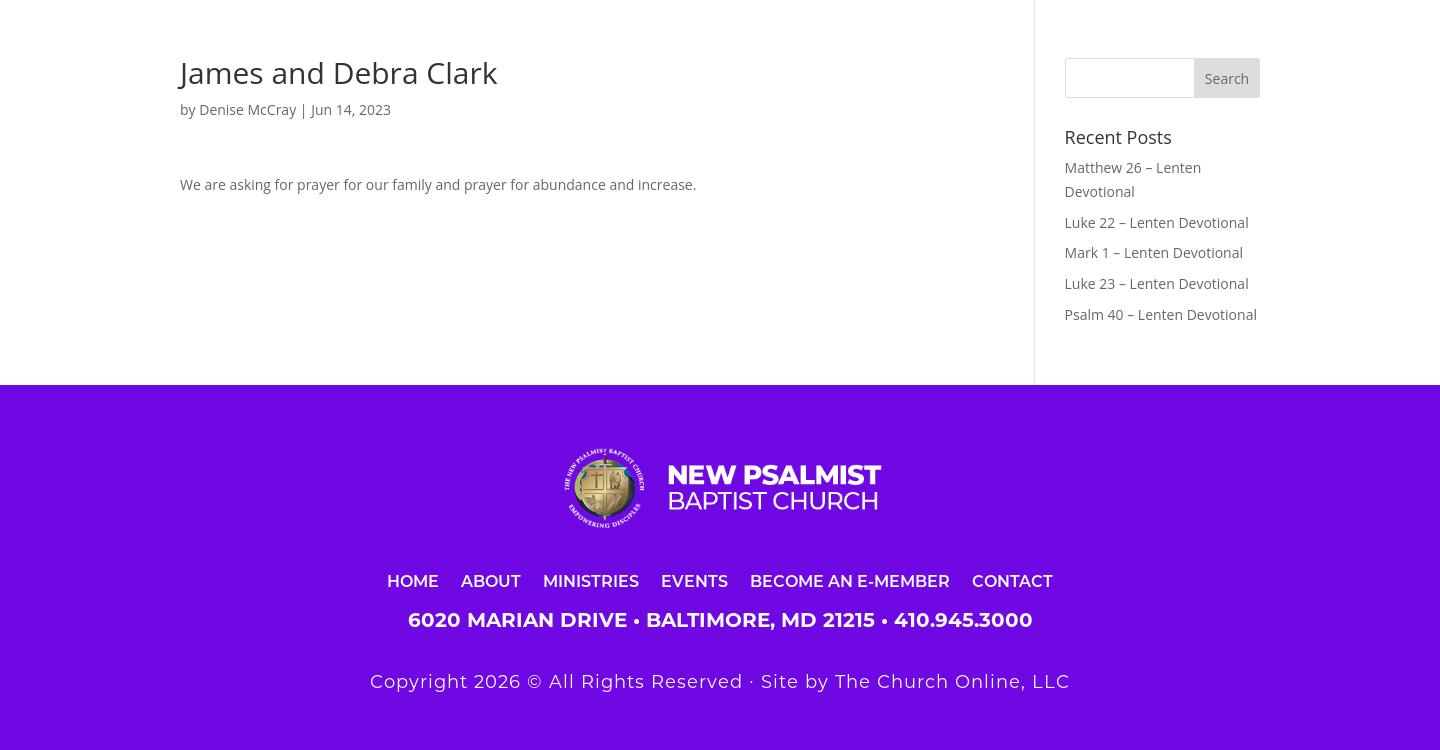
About (491, 580)
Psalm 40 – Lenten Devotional (1161, 314)
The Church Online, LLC (952, 682)
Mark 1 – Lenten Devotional (1154, 252)
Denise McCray (247, 109)
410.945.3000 (963, 620)
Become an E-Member (850, 580)
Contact (1012, 580)
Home (413, 580)
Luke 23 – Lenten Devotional (1157, 283)
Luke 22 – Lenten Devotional (1157, 222)
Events (694, 580)
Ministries (591, 580)
